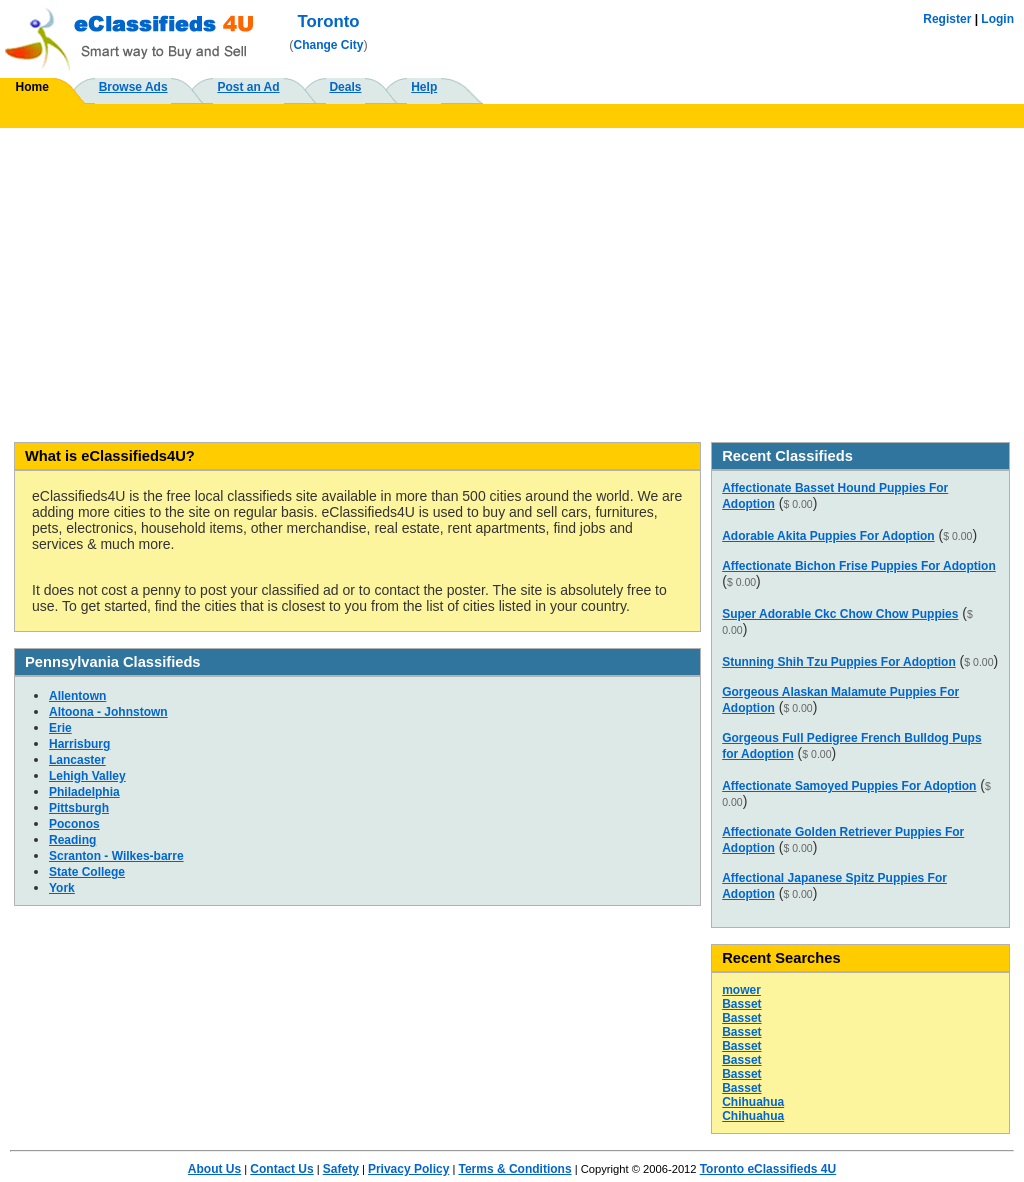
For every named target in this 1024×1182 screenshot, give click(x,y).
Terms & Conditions (514, 1169)
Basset (741, 1004)
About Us (214, 1169)
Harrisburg (79, 744)
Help (424, 87)
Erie (60, 728)
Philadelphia (84, 792)
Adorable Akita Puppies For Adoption (828, 536)
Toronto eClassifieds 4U (768, 1169)
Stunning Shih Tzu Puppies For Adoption (839, 662)
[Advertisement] (512, 278)
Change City (329, 45)
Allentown (77, 696)
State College (87, 872)
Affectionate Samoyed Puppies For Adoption (849, 786)
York (62, 888)
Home (32, 87)
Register (947, 19)
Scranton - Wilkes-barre (116, 856)
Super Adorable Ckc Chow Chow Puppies (840, 614)
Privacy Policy (408, 1169)
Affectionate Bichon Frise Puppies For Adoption (859, 566)
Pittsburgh (79, 808)
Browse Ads (133, 87)
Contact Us (281, 1169)
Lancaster (77, 760)
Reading (72, 840)
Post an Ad (248, 87)
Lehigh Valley (87, 776)
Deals (345, 87)
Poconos (74, 824)
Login (997, 19)
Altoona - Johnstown (108, 712)
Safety (341, 1169)
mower (741, 990)
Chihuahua (753, 1102)
